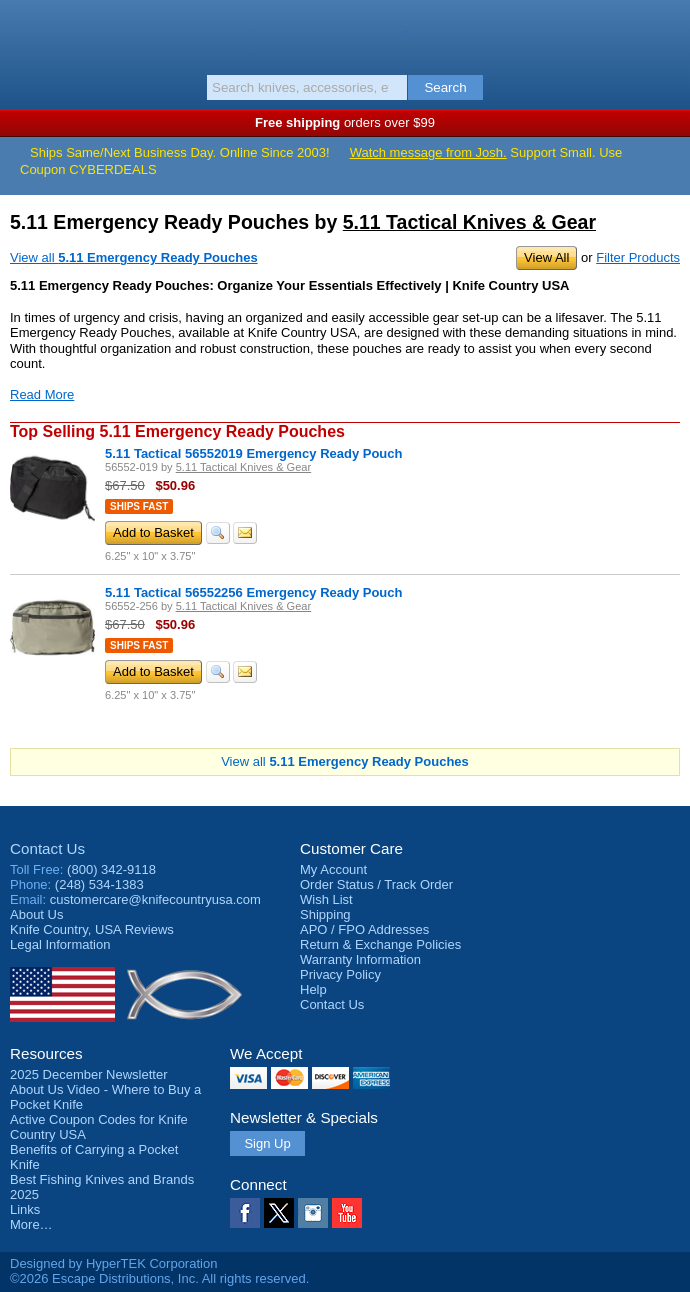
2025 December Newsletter (89, 1074)
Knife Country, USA (345, 34)
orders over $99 (345, 122)
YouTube (347, 1213)
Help (313, 989)
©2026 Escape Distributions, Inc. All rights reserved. (159, 1278)
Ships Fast (139, 506)
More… (31, 1224)
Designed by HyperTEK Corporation (113, 1263)
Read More (42, 394)
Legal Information (60, 944)
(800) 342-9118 (111, 869)
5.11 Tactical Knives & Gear (469, 222)
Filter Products (638, 257)
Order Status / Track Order (376, 884)
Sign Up (267, 1143)
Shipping (325, 914)
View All (546, 257)
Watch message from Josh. (428, 152)
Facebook (245, 1213)
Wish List (326, 899)
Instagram (313, 1213)
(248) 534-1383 (99, 884)
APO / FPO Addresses (364, 929)
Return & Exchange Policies (380, 944)
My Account (333, 869)
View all (134, 257)
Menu (25, 32)
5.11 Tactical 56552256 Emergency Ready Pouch (253, 592)
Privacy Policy (340, 974)
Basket (665, 32)
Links (25, 1209)
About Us (36, 914)
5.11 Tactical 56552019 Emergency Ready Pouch (253, 453)
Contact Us (47, 848)
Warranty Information (360, 959)
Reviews (92, 929)
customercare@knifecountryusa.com (155, 899)
